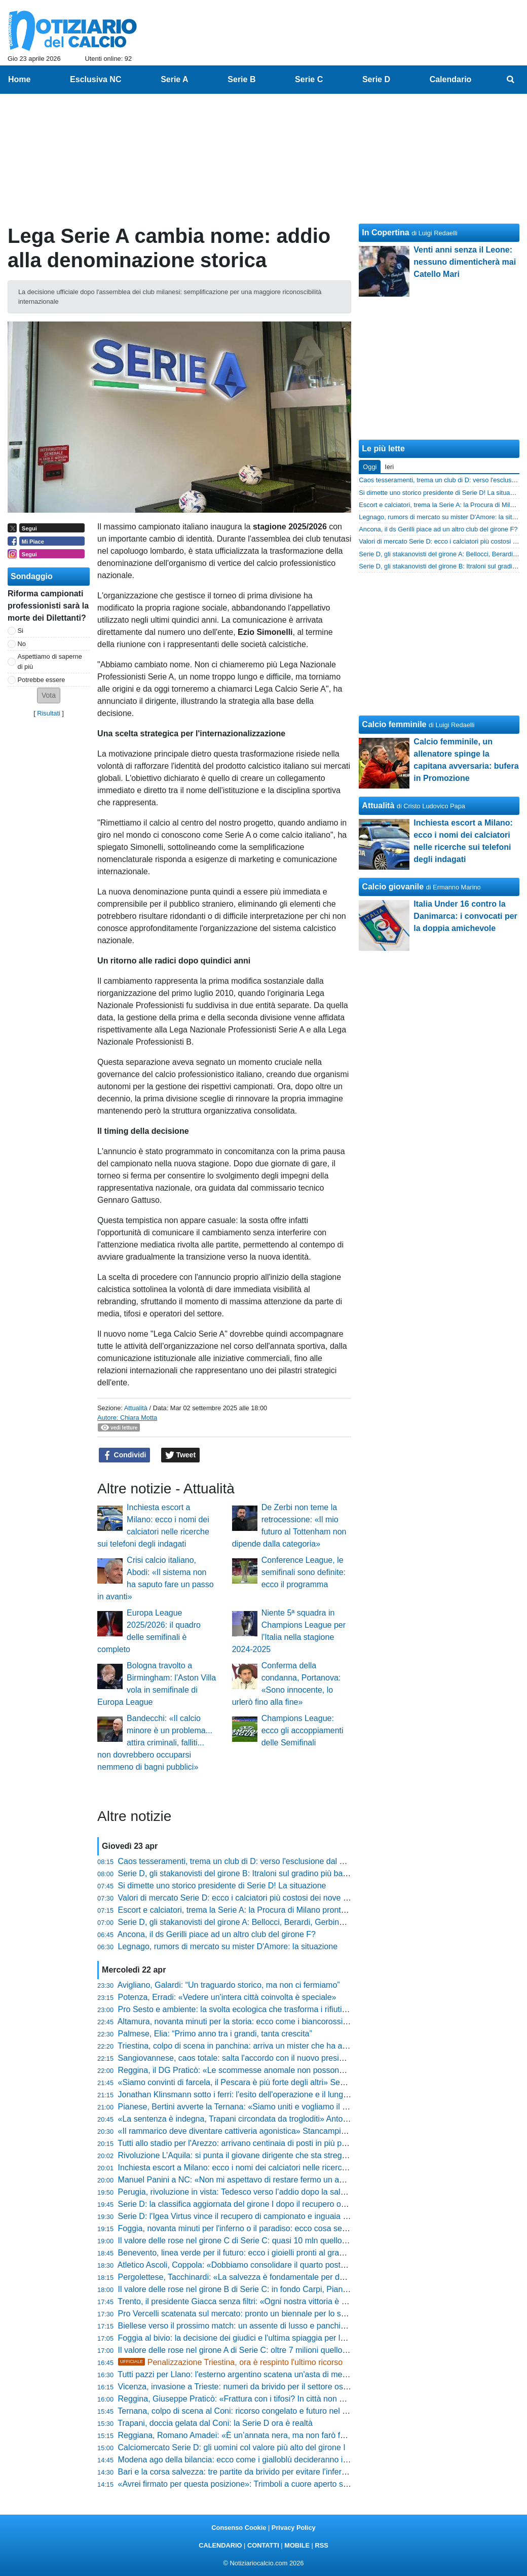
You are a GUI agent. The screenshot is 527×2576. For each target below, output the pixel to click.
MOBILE (297, 2545)
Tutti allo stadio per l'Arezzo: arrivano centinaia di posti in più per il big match (255, 2143)
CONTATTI (263, 2545)
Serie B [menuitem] (241, 79)
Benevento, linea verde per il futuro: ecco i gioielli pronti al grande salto (245, 2252)
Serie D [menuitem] (376, 79)
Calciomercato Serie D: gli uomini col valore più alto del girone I (232, 2447)
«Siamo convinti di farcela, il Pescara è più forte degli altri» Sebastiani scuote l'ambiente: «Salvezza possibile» (315, 2082)
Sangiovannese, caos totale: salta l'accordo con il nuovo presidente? (241, 2058)
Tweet (180, 1455)
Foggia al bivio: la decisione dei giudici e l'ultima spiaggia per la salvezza (248, 2338)
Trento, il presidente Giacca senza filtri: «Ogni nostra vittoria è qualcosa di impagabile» (273, 2301)
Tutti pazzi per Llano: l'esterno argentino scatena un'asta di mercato (239, 2374)
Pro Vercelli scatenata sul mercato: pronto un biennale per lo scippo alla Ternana (262, 2313)
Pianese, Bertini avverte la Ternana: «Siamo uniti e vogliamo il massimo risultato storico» (277, 2106)
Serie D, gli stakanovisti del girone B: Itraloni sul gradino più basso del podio (254, 1873)
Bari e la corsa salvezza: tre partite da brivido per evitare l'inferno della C (248, 2471)
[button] (48, 695)
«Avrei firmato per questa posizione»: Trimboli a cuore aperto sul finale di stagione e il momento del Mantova (313, 2484)
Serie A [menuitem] (175, 79)
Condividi (124, 1455)
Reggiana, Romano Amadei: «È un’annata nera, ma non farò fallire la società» (258, 2435)
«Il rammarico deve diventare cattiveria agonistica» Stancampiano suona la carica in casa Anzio (290, 2131)
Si (20, 630)
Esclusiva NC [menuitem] (95, 79)
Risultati (48, 713)
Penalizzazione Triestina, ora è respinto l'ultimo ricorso (230, 2362)
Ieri (389, 467)
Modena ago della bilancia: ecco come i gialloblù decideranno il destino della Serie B (270, 2459)
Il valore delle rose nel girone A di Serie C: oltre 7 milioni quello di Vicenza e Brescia (268, 2350)
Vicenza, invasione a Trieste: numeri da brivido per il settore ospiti (236, 2386)
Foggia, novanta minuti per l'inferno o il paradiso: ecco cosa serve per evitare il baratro (273, 2228)
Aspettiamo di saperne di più (50, 661)
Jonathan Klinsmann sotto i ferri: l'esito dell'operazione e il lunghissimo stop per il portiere (278, 2094)
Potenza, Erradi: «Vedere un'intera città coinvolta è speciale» (227, 1997)
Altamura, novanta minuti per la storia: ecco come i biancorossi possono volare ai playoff (276, 2021)
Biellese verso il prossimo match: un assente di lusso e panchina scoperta (250, 2325)
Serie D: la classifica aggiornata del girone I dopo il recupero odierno (241, 2204)
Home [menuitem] (19, 79)
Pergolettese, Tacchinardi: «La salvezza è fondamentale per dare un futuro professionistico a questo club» (308, 2277)
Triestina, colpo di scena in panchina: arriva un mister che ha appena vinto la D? (261, 2046)
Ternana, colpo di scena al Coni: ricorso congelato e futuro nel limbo (239, 2411)
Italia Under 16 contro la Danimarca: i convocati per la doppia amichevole (465, 916)
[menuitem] (511, 80)
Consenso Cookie (238, 2527)
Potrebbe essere (41, 680)
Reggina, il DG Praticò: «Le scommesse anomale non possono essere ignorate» (262, 2070)
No (22, 644)
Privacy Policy (294, 2527)
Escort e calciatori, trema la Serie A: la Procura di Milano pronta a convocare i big (263, 1910)
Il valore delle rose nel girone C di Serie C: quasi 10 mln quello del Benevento (257, 2240)
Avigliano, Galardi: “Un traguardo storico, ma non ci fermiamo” (229, 1985)
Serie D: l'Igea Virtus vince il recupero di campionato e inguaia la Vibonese (251, 2216)
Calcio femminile (394, 724)
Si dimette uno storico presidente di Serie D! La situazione (222, 1885)
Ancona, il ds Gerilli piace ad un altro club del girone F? (217, 1934)
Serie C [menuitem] (309, 79)
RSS (321, 2545)
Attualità (135, 1408)
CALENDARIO (220, 2545)
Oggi (370, 467)
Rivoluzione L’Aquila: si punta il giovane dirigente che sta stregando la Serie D (258, 2155)
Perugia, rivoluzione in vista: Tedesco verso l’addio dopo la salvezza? (242, 2192)
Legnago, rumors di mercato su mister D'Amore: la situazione (227, 1946)
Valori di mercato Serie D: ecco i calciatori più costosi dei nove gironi (240, 1897)
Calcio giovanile (393, 886)
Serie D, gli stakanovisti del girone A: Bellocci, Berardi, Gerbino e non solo (251, 1922)
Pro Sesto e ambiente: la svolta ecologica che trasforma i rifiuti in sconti (246, 2009)
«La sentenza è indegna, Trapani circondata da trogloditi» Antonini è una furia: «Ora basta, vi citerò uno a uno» (317, 2119)
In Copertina (385, 232)
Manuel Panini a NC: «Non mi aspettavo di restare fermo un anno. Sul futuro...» (260, 2179)
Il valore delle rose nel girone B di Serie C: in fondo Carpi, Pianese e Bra (248, 2289)
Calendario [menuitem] (451, 79)
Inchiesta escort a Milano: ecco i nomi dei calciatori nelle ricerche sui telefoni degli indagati (280, 2167)
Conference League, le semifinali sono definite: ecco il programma (303, 1572)
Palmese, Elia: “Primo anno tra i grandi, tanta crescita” (215, 2033)
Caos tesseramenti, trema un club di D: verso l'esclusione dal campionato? (252, 1861)
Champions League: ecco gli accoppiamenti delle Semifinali (302, 1730)
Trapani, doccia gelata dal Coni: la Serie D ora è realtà (215, 2423)
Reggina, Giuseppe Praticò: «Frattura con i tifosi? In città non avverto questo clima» (268, 2398)
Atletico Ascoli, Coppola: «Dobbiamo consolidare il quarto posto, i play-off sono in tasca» (276, 2265)
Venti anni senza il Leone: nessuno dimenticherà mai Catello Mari (464, 261)
